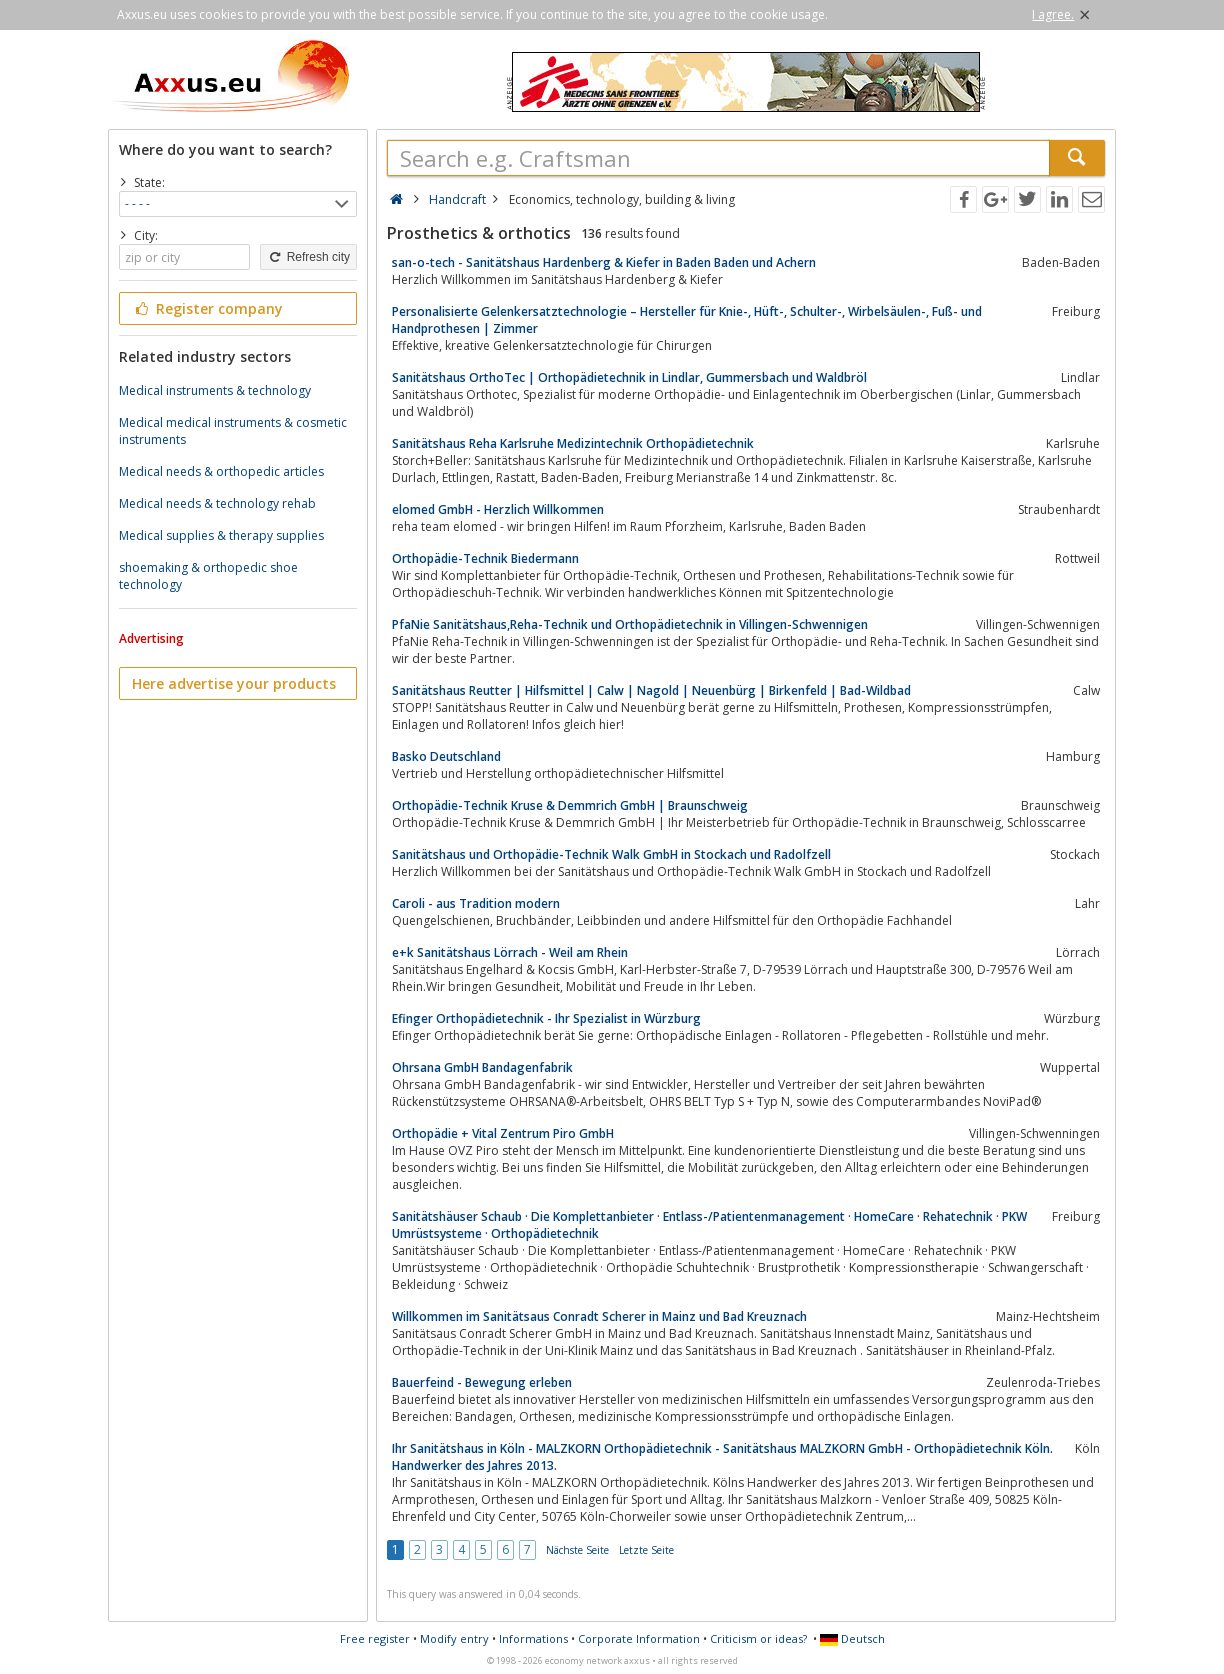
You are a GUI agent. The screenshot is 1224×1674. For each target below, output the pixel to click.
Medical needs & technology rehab (217, 503)
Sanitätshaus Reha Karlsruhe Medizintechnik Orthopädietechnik (573, 443)
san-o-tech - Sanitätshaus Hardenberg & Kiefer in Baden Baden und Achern (604, 262)
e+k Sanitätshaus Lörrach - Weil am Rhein (510, 952)
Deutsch (852, 1638)
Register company (207, 308)
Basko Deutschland (446, 756)
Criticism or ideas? (758, 1638)
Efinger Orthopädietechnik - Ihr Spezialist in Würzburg (546, 1018)
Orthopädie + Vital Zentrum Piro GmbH (503, 1133)
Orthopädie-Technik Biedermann (485, 558)
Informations (533, 1638)
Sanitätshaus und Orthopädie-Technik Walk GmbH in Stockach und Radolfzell (611, 854)
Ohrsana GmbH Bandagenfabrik (482, 1067)
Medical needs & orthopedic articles (221, 471)
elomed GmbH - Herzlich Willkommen (498, 509)
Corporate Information (639, 1638)
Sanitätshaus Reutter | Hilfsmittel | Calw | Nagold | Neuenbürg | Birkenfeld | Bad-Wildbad (651, 690)
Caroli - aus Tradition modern (476, 903)
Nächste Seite (577, 1550)
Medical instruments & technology (215, 390)
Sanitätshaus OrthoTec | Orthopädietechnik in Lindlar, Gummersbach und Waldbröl (629, 377)
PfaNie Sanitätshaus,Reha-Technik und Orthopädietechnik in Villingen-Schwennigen (630, 624)
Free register (375, 1638)
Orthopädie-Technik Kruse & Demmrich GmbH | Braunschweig (570, 805)
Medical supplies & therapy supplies (221, 535)
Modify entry (454, 1638)
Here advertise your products (234, 683)
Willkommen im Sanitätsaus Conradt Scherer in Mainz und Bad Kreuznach (599, 1316)
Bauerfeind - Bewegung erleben (482, 1382)
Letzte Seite (646, 1550)
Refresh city (308, 257)
